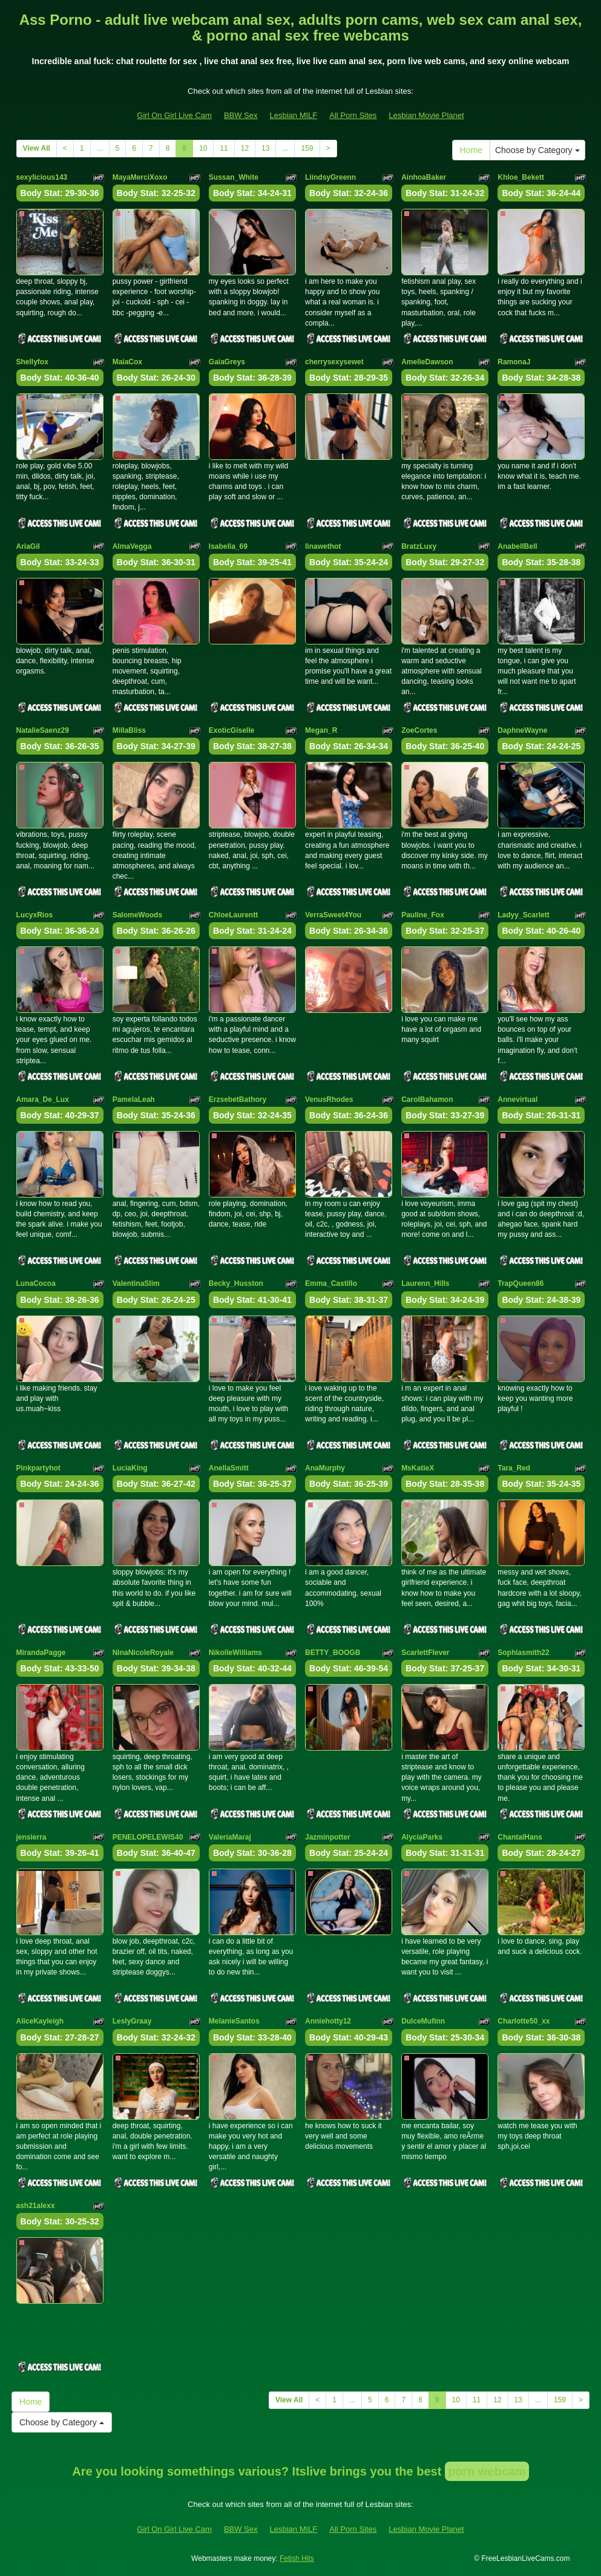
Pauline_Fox (422, 915)
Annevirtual (517, 1099)
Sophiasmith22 (523, 1652)
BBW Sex (241, 115)
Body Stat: (60, 193)
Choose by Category (537, 150)
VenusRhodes (329, 1099)
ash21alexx (35, 2205)
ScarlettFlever (425, 1652)
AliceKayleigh (40, 2021)
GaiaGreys (227, 362)
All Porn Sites (352, 115)
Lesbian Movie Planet (426, 115)
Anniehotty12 (328, 2021)
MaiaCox (127, 362)
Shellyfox (32, 362)
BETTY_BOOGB (332, 1652)
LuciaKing (130, 1468)
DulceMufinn (423, 2021)
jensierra (31, 1837)
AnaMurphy (325, 1468)
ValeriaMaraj (230, 1837)
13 (265, 148)
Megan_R (321, 730)
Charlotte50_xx (524, 2021)
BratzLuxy (418, 546)
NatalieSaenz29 (42, 730)
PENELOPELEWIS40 (148, 1837)
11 (224, 148)
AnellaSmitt (229, 1468)
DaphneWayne (522, 730)
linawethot (323, 546)
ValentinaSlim (136, 1283)
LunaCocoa (36, 1283)
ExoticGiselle (231, 730)
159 (307, 148)
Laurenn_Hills (425, 1283)
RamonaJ (514, 362)
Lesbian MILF (294, 115)
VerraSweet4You (333, 915)
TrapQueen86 (521, 1283)
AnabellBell (517, 546)
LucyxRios (34, 915)
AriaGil (28, 546)
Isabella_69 (228, 546)
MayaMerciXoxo (140, 177)
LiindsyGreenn (330, 177)
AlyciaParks (421, 1837)
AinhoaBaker (423, 177)
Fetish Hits (297, 2558)
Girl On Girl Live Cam (174, 115)
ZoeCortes (419, 730)
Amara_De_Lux (42, 1099)
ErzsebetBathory (237, 1099)
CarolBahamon (427, 1099)
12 (245, 148)
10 (203, 148)
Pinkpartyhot (38, 1468)
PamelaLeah (134, 1099)
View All (36, 148)
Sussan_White (233, 177)
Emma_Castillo (331, 1283)
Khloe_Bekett (521, 177)
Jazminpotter (327, 1837)
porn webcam (487, 2471)
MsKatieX (417, 1468)
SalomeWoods (137, 915)
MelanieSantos (234, 2021)
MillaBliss (129, 730)
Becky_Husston (236, 1283)
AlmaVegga (132, 546)
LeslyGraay (132, 2021)
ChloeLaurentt (233, 915)
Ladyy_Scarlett (523, 915)
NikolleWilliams (235, 1652)
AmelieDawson (427, 362)
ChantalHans (520, 1837)
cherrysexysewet (334, 362)
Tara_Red (514, 1468)
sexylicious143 (42, 177)
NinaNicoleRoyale (143, 1652)
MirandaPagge (41, 1652)
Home (471, 150)
